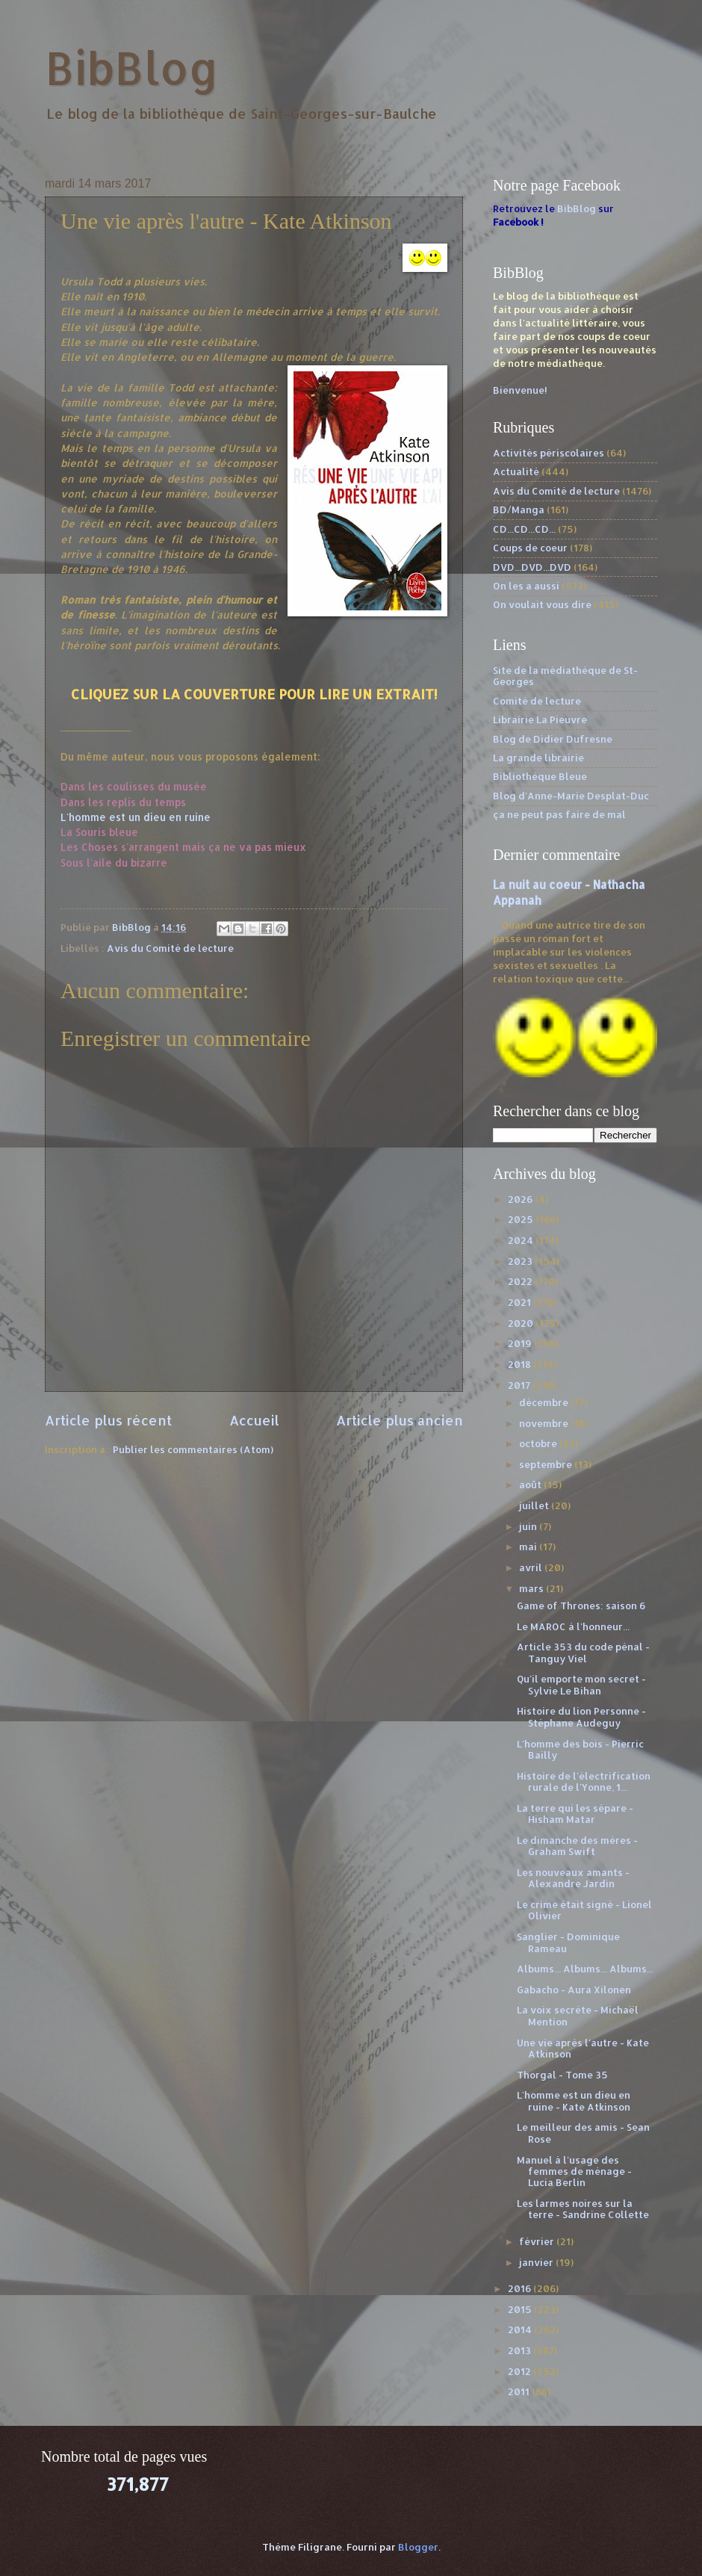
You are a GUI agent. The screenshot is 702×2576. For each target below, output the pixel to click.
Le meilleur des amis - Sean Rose (583, 2132)
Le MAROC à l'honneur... (573, 1626)
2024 (521, 1240)
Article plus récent (108, 1419)
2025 (521, 1219)
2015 (521, 2309)
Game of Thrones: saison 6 (581, 1605)
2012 (520, 2371)
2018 (520, 1364)
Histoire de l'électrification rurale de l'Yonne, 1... (583, 1781)
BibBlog (132, 67)
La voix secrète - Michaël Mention (578, 2015)
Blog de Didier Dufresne (552, 739)
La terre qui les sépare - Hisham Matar (575, 1813)
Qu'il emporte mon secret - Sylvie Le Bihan (581, 1684)
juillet (535, 1505)
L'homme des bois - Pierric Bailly (580, 1749)
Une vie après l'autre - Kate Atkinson (583, 2048)
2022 (521, 1281)
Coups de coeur (530, 548)
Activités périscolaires (548, 453)
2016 (520, 2288)
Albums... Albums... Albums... (585, 1969)
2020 (521, 1323)
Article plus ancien (399, 1419)
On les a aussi (526, 586)
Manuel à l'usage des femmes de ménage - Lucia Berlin (574, 2171)
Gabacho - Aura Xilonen (574, 1990)
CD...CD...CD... (524, 529)
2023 (521, 1261)
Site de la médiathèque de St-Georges (565, 675)
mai (529, 1546)
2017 (520, 1385)
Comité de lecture (537, 701)
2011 (520, 2391)
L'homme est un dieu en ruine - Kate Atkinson (573, 2100)
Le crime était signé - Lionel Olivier (584, 1910)
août (531, 1484)
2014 (521, 2329)
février (537, 2241)
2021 (520, 1302)
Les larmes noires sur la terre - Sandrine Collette (583, 2208)
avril (531, 1567)
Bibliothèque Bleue (540, 776)
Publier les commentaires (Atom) (193, 1449)
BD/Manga (518, 509)
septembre (546, 1464)
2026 (521, 1199)
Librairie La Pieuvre (540, 719)
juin (529, 1526)
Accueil (254, 1419)
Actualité (516, 471)
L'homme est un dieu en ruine (135, 817)
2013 (520, 2350)
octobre (539, 1443)
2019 (521, 1343)
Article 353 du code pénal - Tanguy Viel (583, 1652)
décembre (545, 1402)
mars (532, 1588)
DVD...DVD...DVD (532, 567)
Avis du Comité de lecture (170, 948)
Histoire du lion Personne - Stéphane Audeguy (581, 1716)
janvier (537, 2262)
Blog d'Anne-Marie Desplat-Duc (571, 796)
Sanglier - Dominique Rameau (568, 1942)
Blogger (418, 2547)
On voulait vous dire (542, 604)
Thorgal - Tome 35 (562, 2075)
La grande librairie (538, 758)
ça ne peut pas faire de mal (559, 814)
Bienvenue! (520, 390)
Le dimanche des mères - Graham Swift (577, 1845)
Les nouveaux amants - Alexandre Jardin (573, 1877)
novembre (545, 1423)
